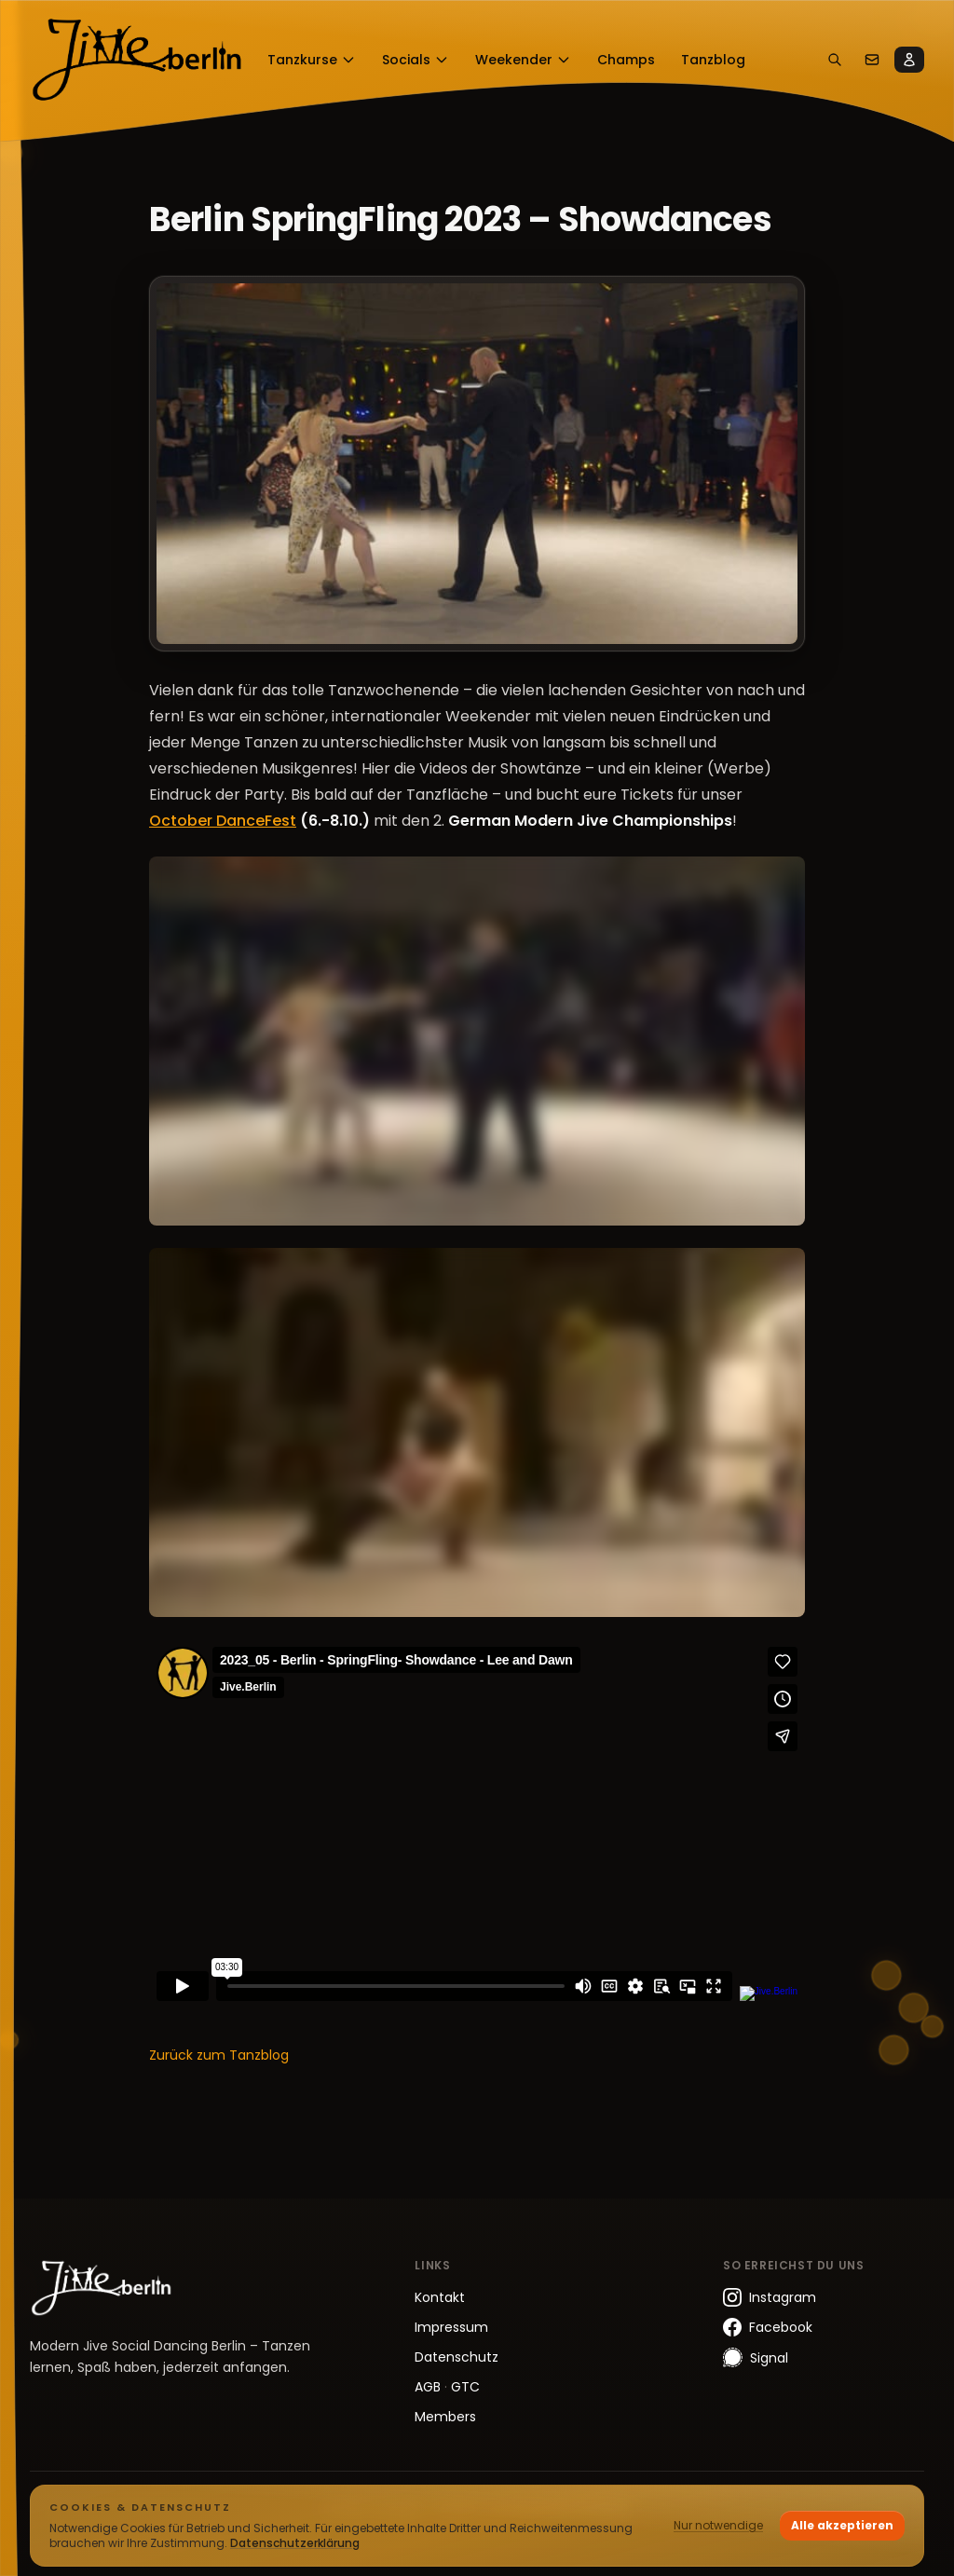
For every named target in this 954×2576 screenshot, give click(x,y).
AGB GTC (447, 2386)
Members (445, 2416)
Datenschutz (456, 2357)
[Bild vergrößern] (477, 463)
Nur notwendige (718, 2525)
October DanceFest (222, 820)
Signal (755, 2357)
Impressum (451, 2327)
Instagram (769, 2297)
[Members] (909, 60)
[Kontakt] (872, 60)
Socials (415, 59)
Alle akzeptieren (842, 2525)
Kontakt (440, 2297)
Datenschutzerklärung (295, 2543)
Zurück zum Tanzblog (219, 2055)
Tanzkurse (311, 59)
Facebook (767, 2327)
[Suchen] (835, 60)
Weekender (523, 59)
